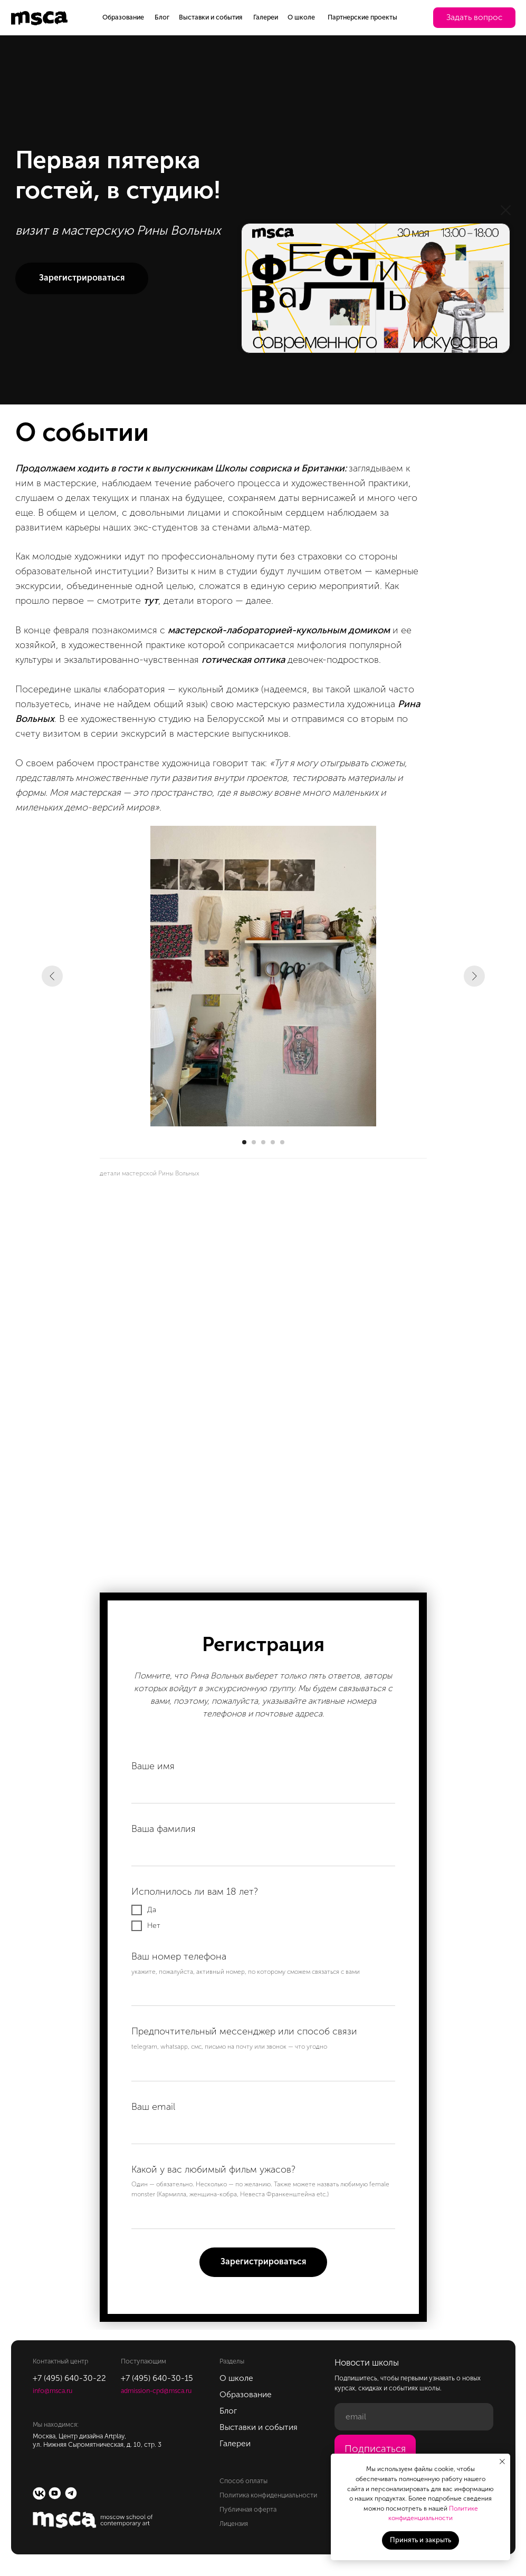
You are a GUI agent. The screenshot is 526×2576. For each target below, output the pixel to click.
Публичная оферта (247, 2509)
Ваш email (153, 2106)
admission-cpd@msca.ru (156, 2391)
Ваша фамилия (163, 1829)
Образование (123, 17)
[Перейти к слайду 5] (282, 1142)
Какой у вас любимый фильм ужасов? (213, 2169)
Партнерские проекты (362, 17)
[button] (474, 17)
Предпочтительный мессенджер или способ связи (244, 2031)
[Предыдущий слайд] (52, 976)
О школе (301, 17)
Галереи (265, 17)
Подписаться (375, 2449)
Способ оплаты (243, 2481)
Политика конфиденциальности (268, 2495)
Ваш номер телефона (178, 1956)
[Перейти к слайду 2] (254, 1142)
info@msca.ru (52, 2391)
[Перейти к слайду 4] (273, 1142)
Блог (162, 17)
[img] (375, 288)
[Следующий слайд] (474, 976)
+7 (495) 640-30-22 (69, 2378)
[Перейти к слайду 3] (263, 1142)
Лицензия (233, 2523)
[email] (413, 2416)
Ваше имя (153, 1766)
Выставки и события (210, 17)
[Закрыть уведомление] (502, 2461)
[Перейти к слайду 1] (244, 1142)
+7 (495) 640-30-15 (157, 2378)
